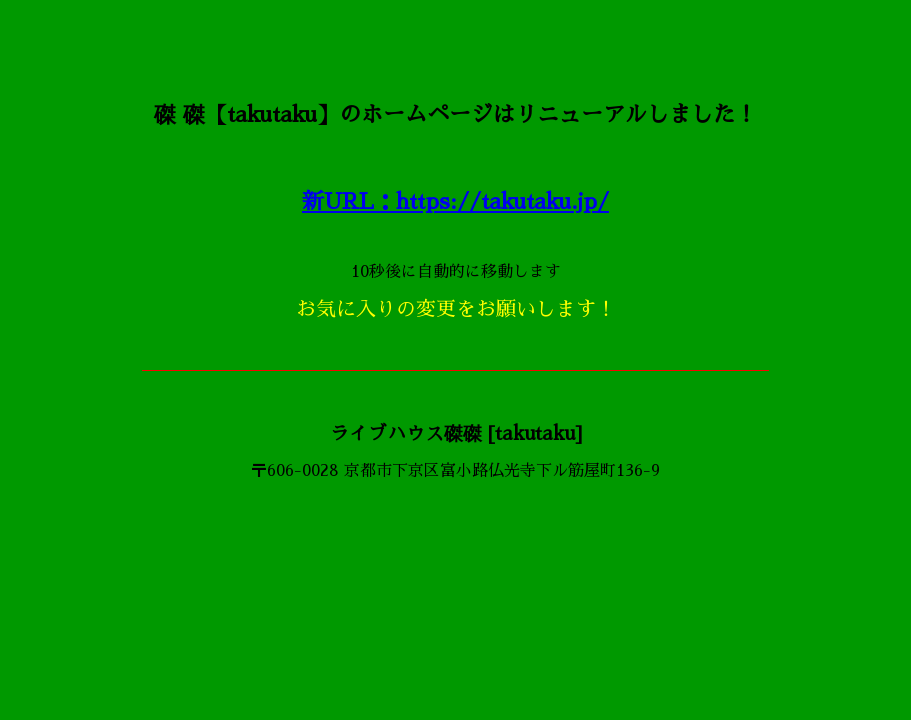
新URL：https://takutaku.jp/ (455, 202)
